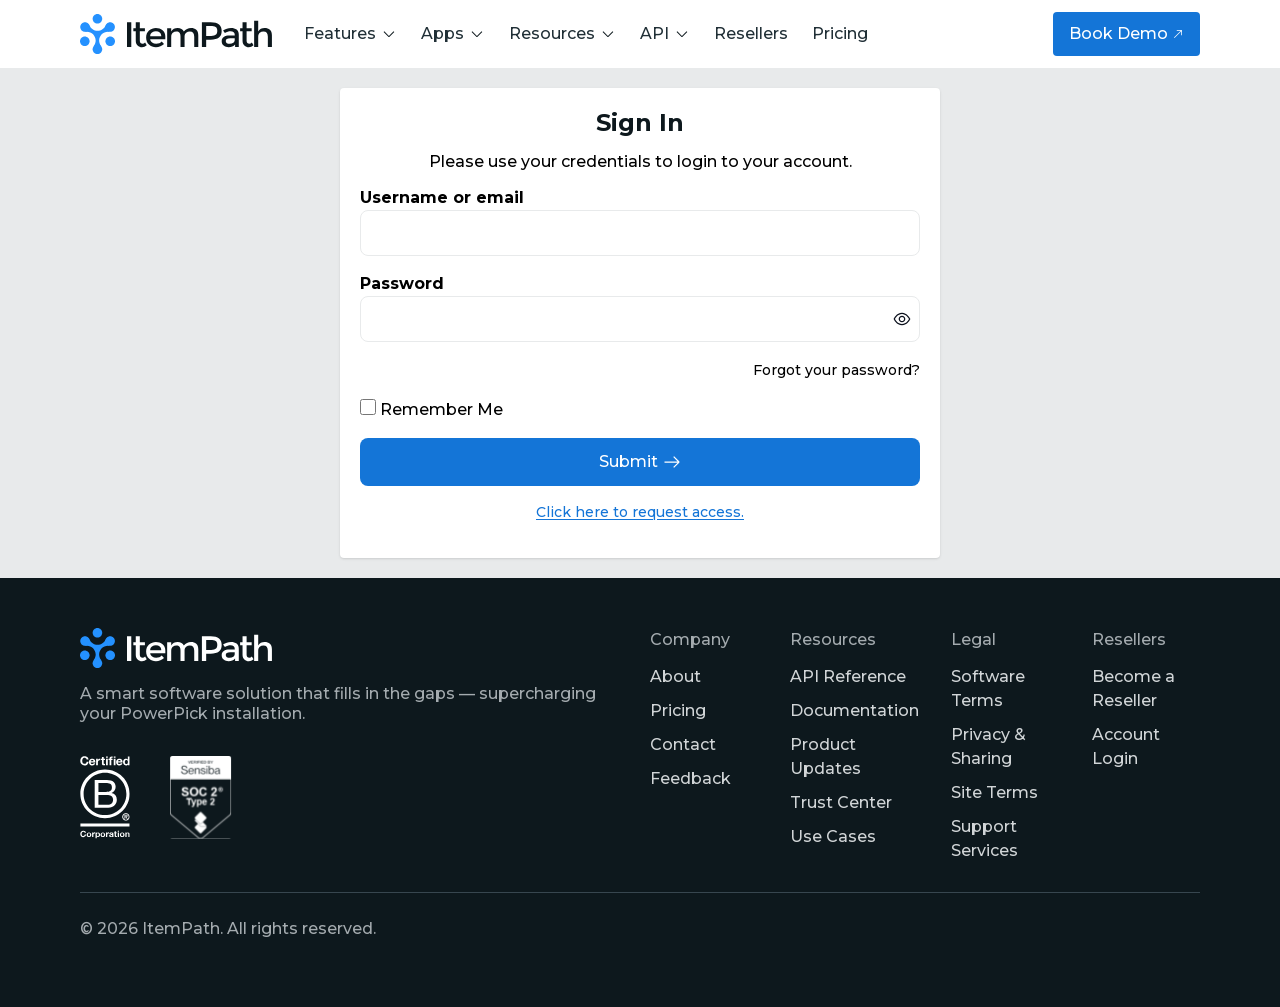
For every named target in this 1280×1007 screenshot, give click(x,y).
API (665, 33)
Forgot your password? (836, 370)
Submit (640, 462)
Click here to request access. (640, 512)
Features (350, 33)
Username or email (442, 197)
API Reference (848, 676)
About (675, 676)
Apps (453, 33)
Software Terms (988, 688)
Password (402, 283)
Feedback (690, 778)
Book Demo (1126, 33)
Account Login (1126, 746)
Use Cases (833, 836)
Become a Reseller (1133, 688)
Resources (562, 33)
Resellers (751, 33)
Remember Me (441, 409)
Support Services (984, 838)
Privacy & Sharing (988, 746)
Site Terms (994, 792)
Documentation (854, 710)
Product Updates (825, 756)
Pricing (840, 33)
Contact (683, 744)
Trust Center (841, 802)
